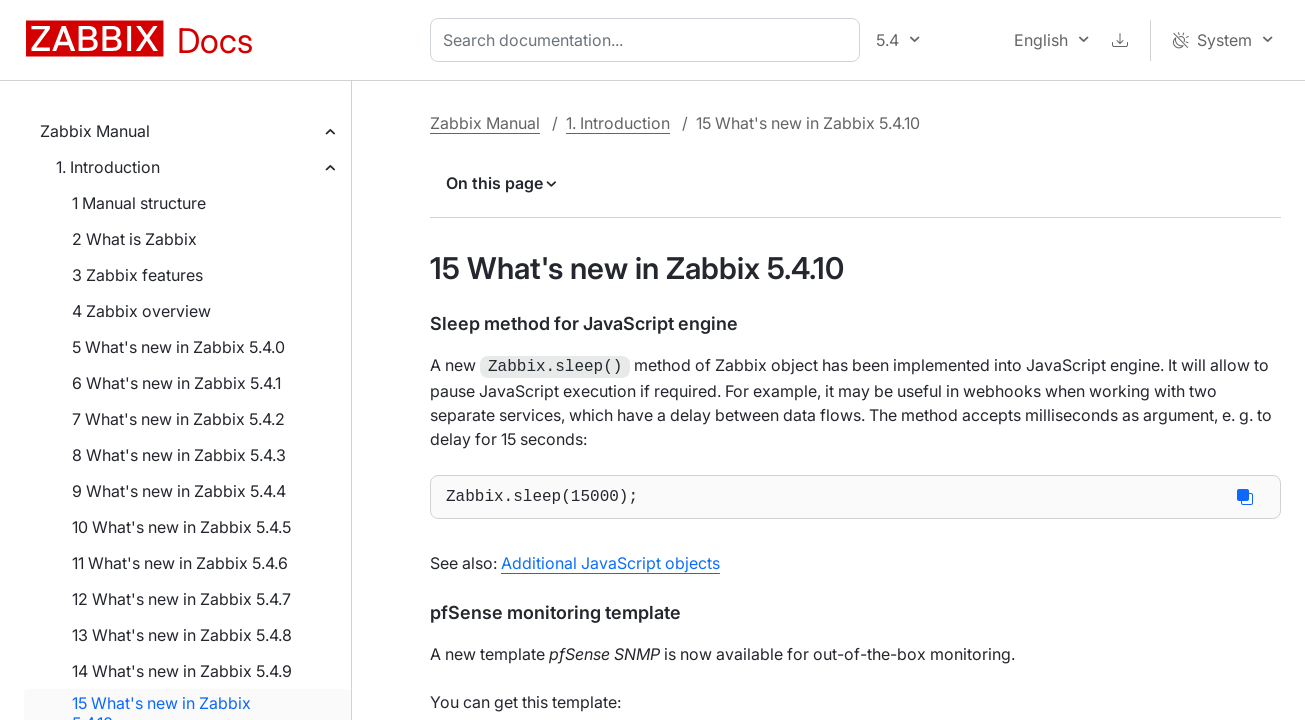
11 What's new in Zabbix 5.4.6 (180, 563)
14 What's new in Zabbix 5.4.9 (182, 671)
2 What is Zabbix (134, 239)
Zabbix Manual (95, 131)
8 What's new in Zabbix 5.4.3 (179, 455)
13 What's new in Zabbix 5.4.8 (182, 635)
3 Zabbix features (137, 275)
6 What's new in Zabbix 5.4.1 (176, 383)
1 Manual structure (139, 203)
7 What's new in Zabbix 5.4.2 (178, 419)
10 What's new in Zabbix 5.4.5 (181, 527)
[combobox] (649, 40)
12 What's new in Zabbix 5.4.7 (181, 599)
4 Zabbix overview (141, 311)
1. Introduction (108, 167)
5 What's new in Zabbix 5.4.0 (178, 347)
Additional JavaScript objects (610, 565)
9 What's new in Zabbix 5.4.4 (179, 491)
